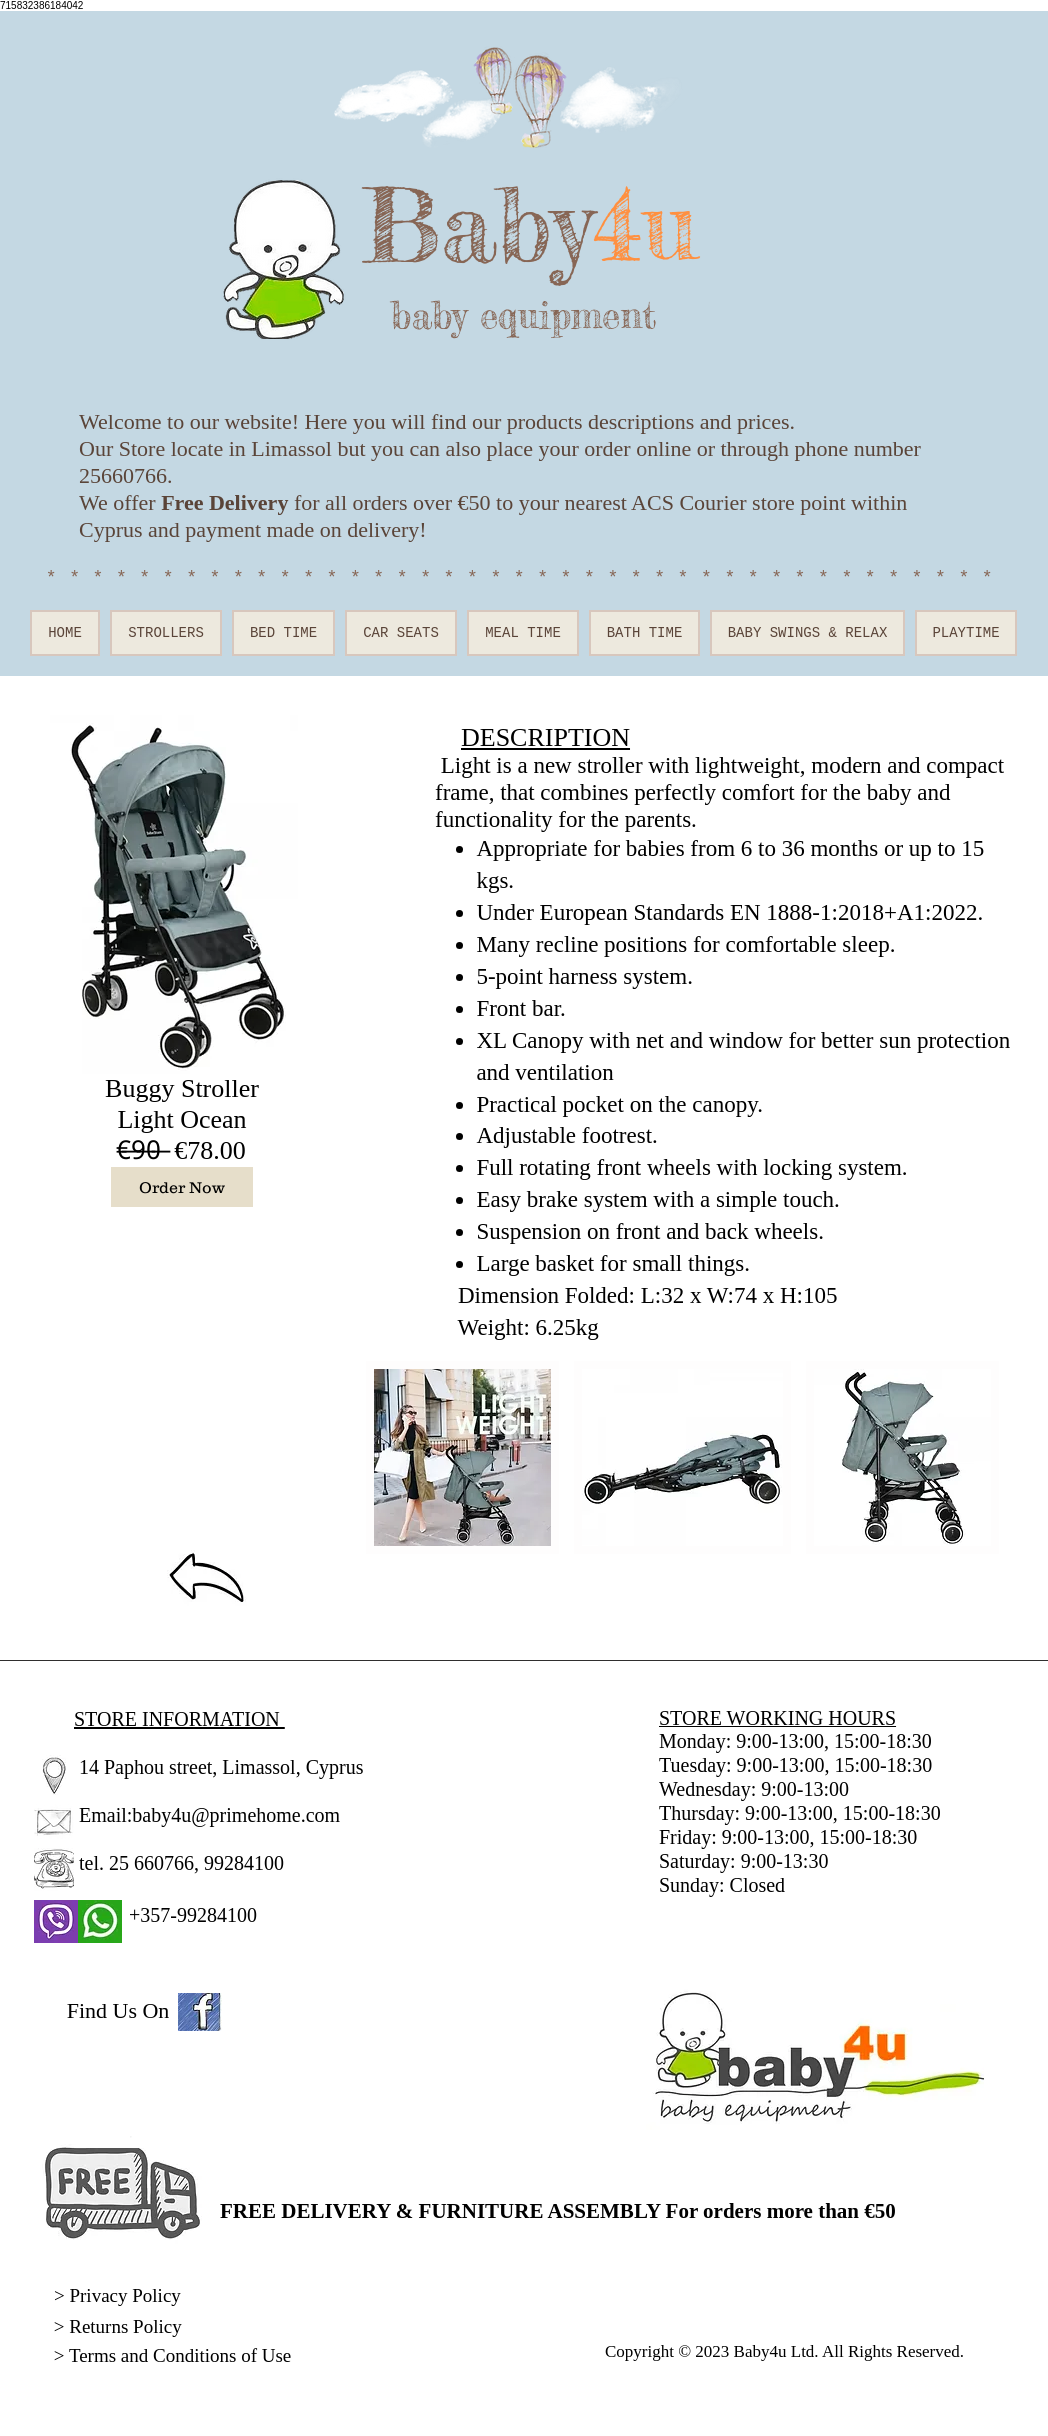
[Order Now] (182, 1187)
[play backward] (391, 1457)
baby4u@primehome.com (236, 1815)
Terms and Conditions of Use (182, 2355)
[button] (462, 1457)
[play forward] (980, 1457)
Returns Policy (125, 2326)
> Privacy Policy (117, 2295)
